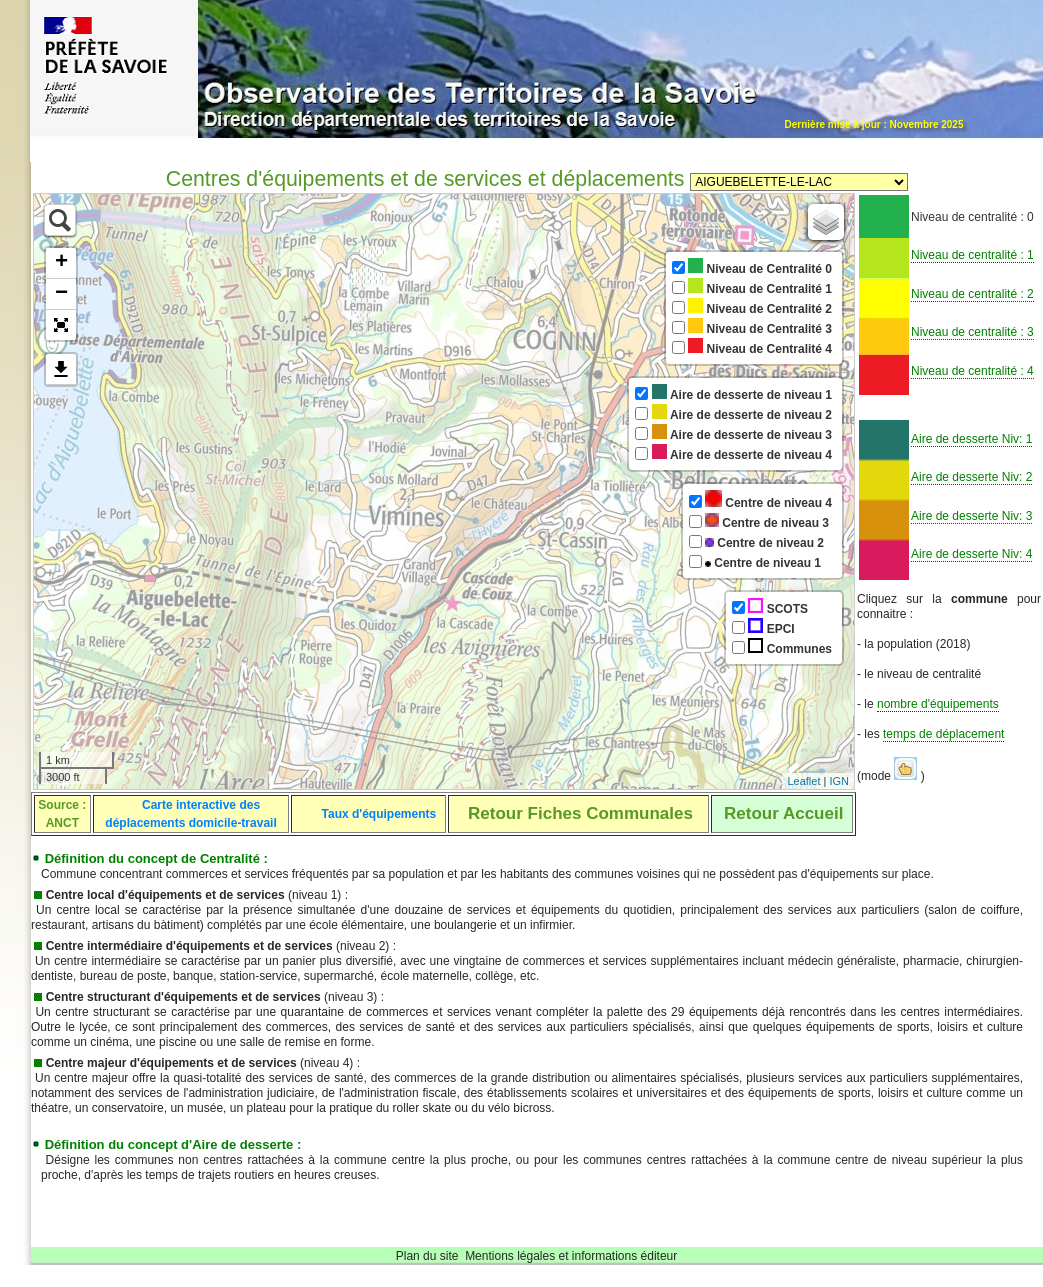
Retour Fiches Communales (580, 813)
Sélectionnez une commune (799, 182)
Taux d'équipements (379, 814)
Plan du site (427, 1256)
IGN (839, 781)
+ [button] (61, 263)
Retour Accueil (783, 813)
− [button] (61, 294)
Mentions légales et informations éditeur (571, 1256)
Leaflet (803, 781)
